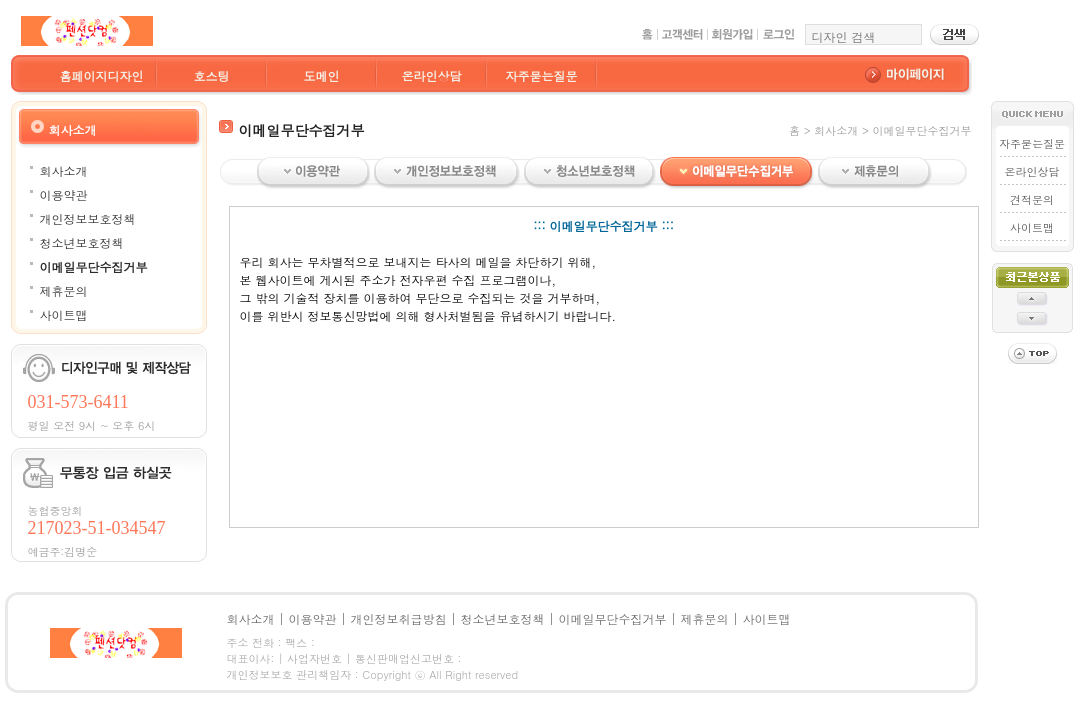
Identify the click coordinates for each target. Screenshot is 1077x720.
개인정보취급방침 (399, 618)
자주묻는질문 (542, 75)
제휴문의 (64, 290)
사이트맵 (64, 314)
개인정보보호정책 (88, 218)
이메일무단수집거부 (94, 266)
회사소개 (64, 170)
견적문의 (1032, 199)
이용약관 (64, 194)
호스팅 (212, 75)
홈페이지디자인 (102, 75)
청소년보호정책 (82, 242)
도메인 (322, 75)
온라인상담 (432, 75)
